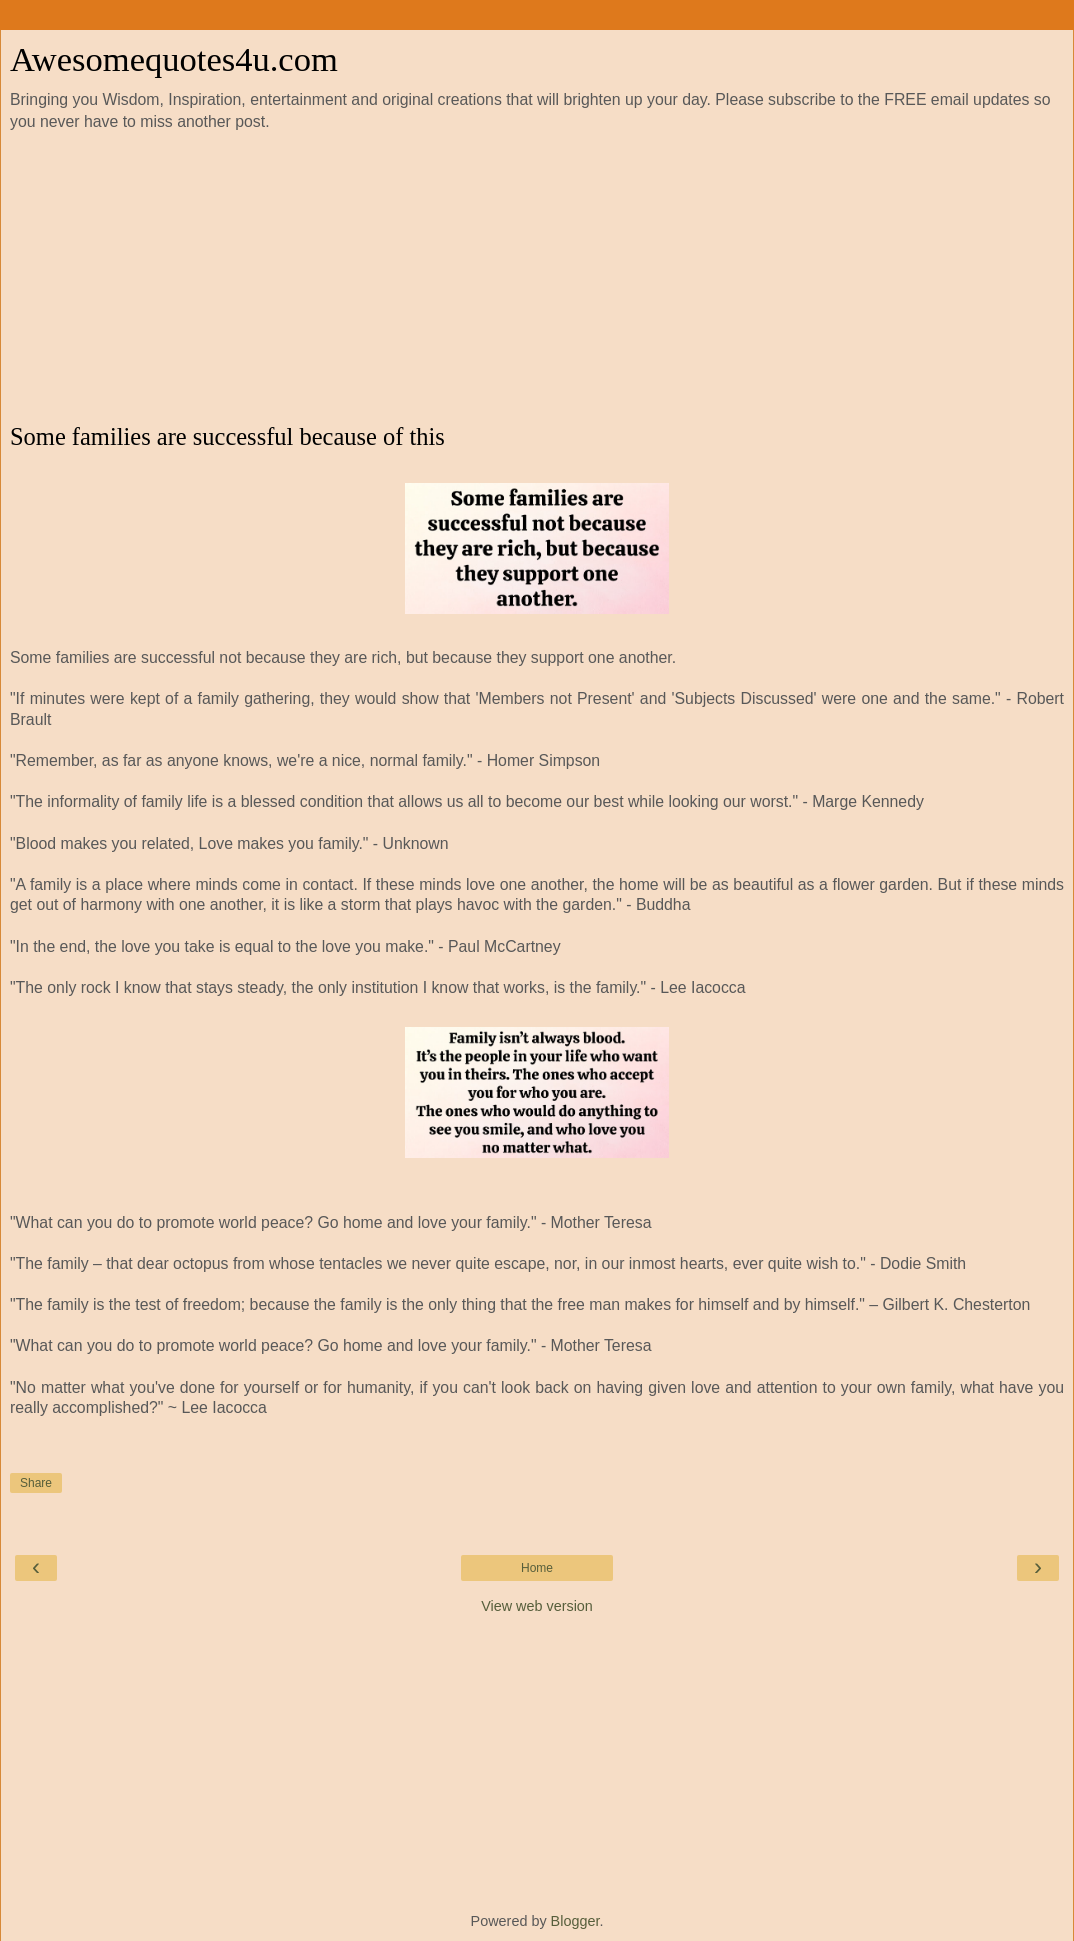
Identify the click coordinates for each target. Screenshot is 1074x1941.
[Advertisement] (537, 278)
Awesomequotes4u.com (174, 59)
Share (36, 1483)
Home (537, 1568)
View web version (537, 1606)
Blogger (575, 1921)
